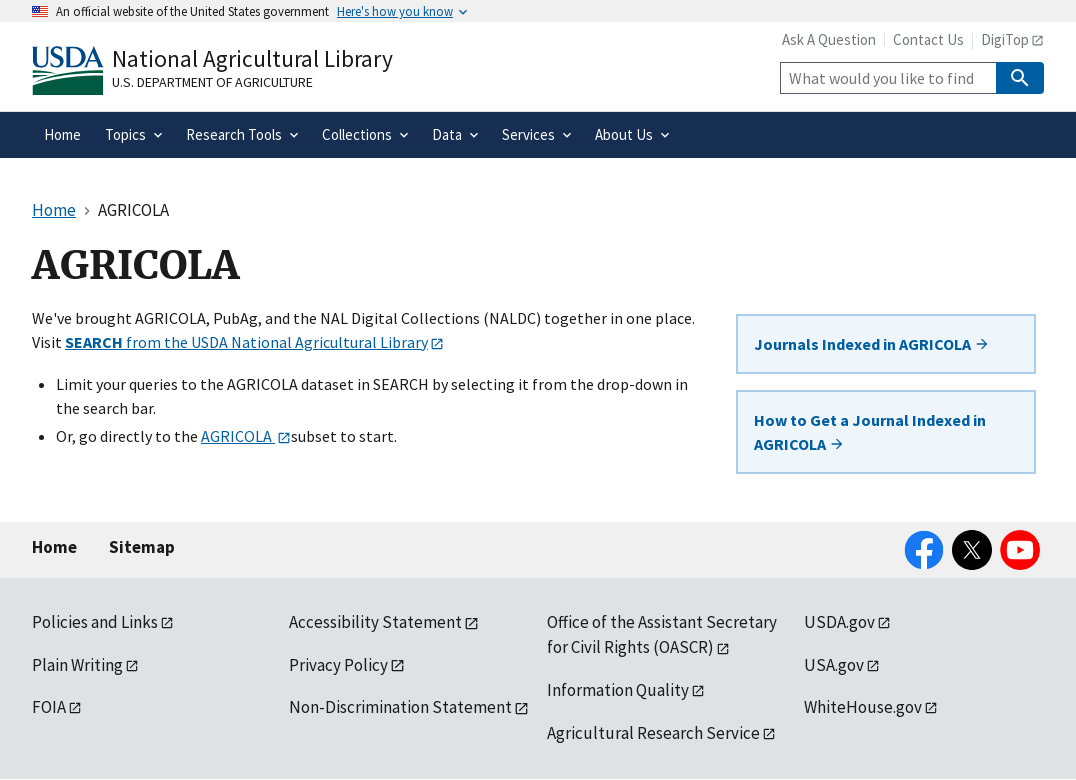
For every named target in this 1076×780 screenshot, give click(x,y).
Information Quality (618, 690)
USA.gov (834, 665)
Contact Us (928, 39)
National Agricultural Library (252, 58)
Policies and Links (95, 622)
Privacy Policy (338, 665)
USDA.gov (839, 622)
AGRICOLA (238, 436)
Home (54, 547)
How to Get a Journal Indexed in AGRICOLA (870, 432)
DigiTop (1005, 39)
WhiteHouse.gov (863, 707)
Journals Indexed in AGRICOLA (872, 344)
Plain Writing (77, 665)
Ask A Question (829, 39)
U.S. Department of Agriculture (212, 82)
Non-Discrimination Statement (400, 707)
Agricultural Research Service (653, 733)
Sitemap (142, 547)
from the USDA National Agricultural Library (246, 342)
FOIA (49, 707)
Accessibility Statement (375, 622)
